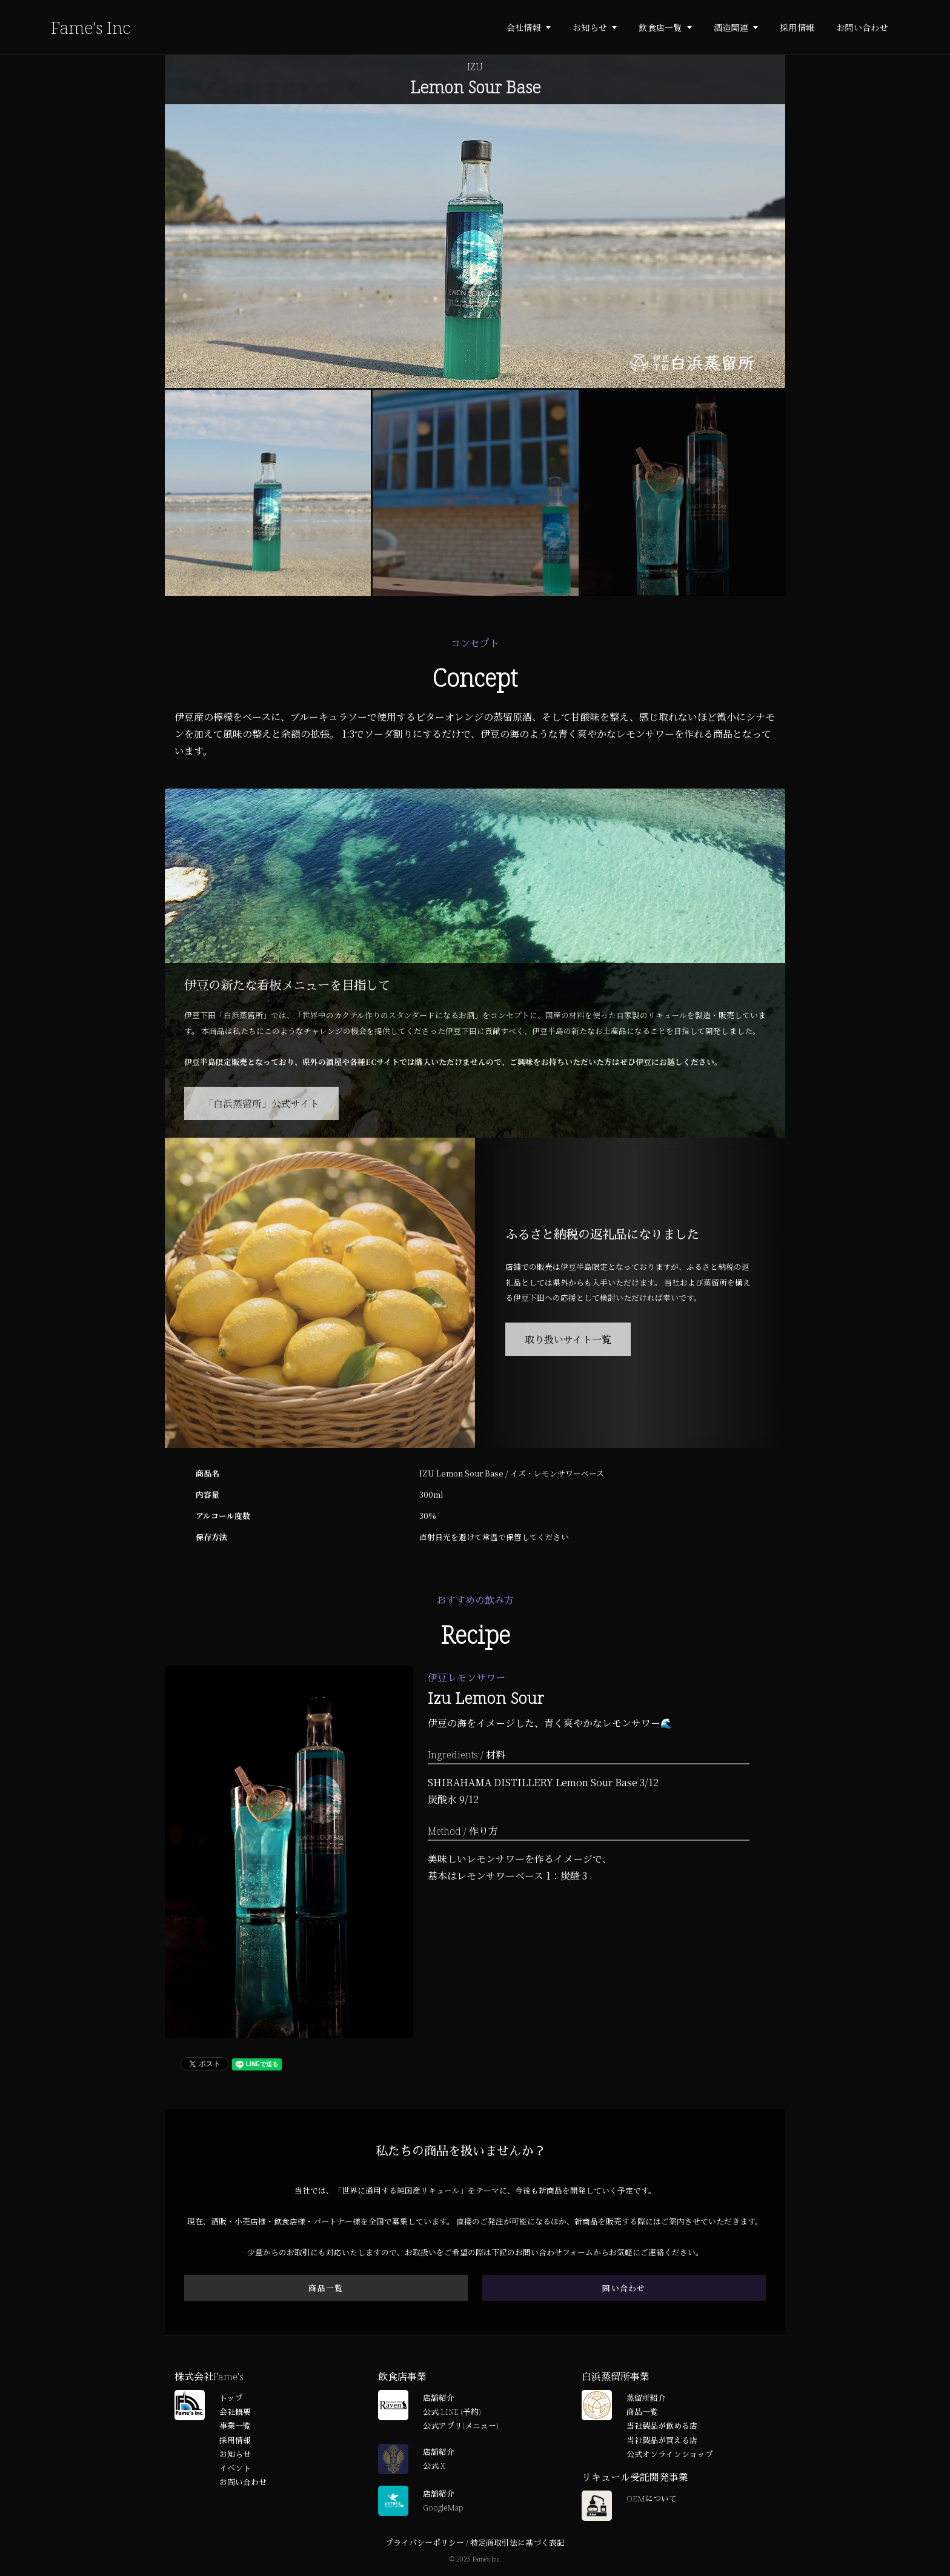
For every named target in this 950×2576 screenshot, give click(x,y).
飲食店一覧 (660, 27)
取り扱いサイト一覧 (568, 1339)
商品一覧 (325, 2288)
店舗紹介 (438, 2397)
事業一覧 (235, 2425)
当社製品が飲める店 (661, 2425)
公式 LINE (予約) (451, 2411)
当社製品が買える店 (661, 2440)
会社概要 (235, 2411)
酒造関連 (731, 27)
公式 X (434, 2465)
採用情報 (797, 27)
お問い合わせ (862, 27)
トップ (231, 2397)
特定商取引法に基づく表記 (517, 2542)
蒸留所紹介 (646, 2397)
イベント (235, 2468)
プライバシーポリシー (424, 2542)
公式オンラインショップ (669, 2454)
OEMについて (651, 2498)
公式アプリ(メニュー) (460, 2425)
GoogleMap (443, 2507)
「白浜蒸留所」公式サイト (261, 1103)
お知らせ (590, 27)
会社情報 (524, 27)
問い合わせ (623, 2288)
